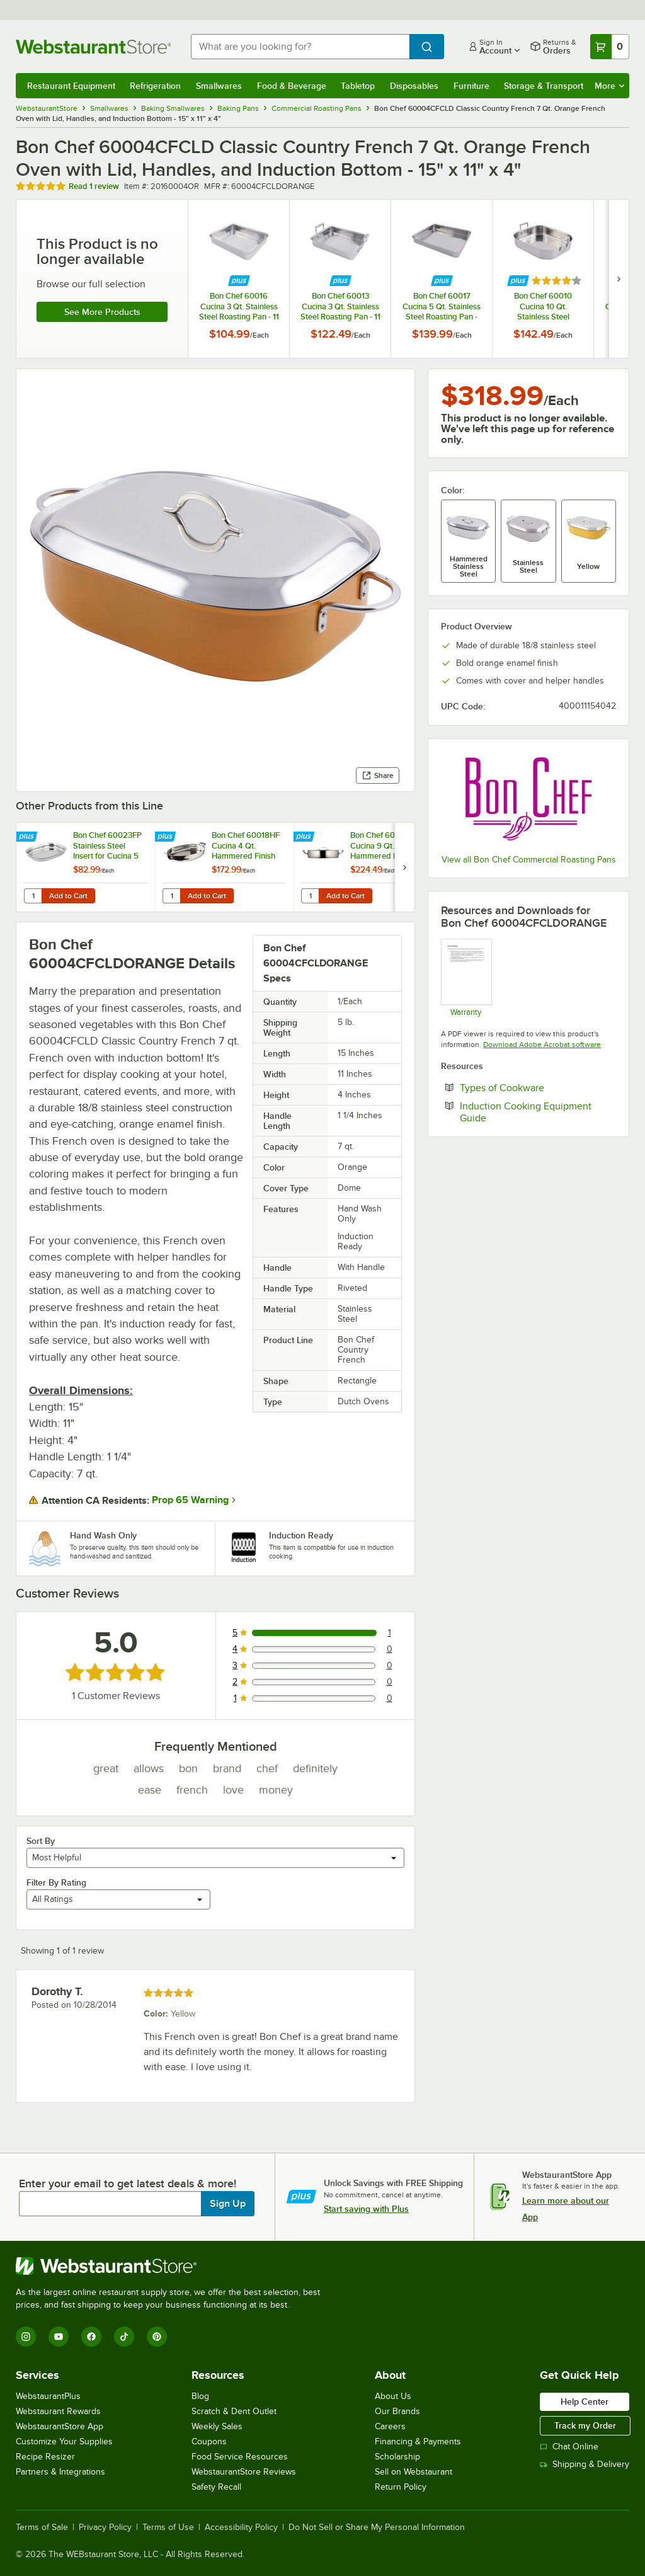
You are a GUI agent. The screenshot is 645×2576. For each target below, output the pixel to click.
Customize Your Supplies (64, 2441)
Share (378, 775)
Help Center (584, 2401)
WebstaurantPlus (48, 2396)
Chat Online (569, 2446)
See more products (102, 312)
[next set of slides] (618, 279)
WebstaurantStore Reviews (243, 2471)
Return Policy (400, 2487)
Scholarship (397, 2456)
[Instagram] (26, 2337)
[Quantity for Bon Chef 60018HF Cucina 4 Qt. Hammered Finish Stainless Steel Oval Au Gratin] (171, 895)
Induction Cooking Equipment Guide (525, 1112)
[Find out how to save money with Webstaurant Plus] (239, 280)
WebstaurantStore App (59, 2426)
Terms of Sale (42, 2527)
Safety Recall (216, 2487)
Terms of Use (168, 2527)
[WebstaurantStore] (173, 2266)
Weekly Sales (217, 2426)
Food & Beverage (291, 86)
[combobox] (300, 46)
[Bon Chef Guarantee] (466, 977)
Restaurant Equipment (71, 86)
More (609, 86)
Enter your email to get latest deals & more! (127, 2183)
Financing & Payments (418, 2441)
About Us (393, 2396)
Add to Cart (68, 895)
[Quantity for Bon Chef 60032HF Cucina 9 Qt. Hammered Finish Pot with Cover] (310, 895)
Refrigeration (155, 86)
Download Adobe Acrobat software (542, 1044)
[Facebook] (91, 2337)
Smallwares (219, 86)
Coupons (209, 2441)
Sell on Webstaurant (413, 2471)
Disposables (414, 86)
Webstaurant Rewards (58, 2411)
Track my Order (585, 2425)
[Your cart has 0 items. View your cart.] (609, 46)
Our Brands (397, 2411)
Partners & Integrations (60, 2471)
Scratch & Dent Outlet (234, 2411)
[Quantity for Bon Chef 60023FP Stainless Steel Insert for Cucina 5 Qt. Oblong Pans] (33, 895)
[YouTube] (59, 2337)
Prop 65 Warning (190, 1500)
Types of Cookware (538, 1087)
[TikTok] (124, 2337)
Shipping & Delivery (584, 2464)
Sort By (40, 1840)
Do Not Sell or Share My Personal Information (376, 2527)
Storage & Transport (543, 86)
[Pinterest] (157, 2337)
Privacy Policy (105, 2527)
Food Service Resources (239, 2456)
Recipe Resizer (45, 2456)
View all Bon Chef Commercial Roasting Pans (529, 859)
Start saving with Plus (366, 2209)
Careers (390, 2426)
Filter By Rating (56, 1882)
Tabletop (358, 86)
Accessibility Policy (241, 2527)
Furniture (471, 86)
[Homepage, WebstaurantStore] (93, 47)
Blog (200, 2396)
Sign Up (228, 2203)
